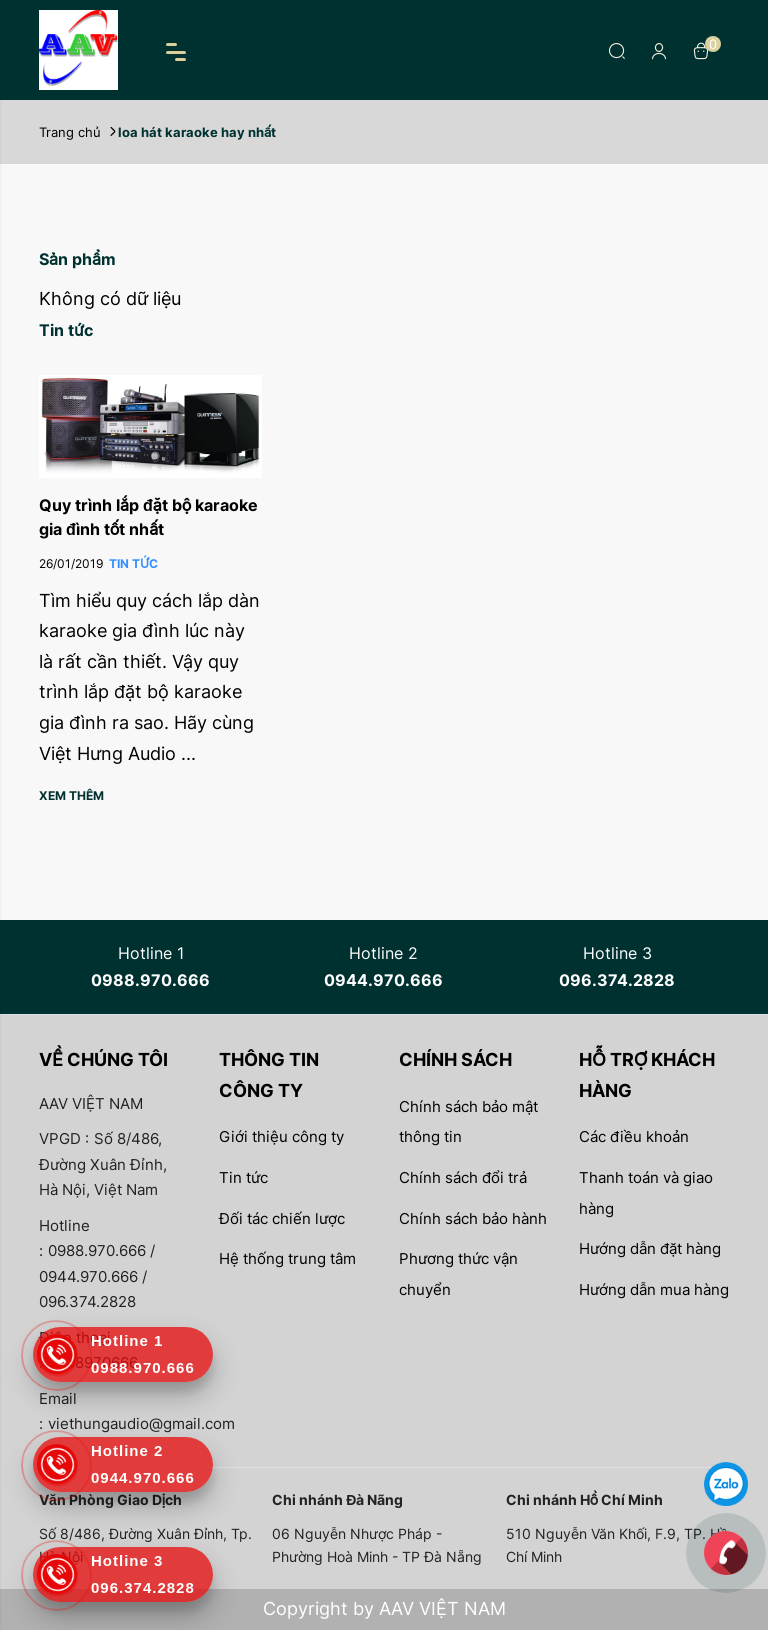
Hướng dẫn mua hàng (654, 1289)
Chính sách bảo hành (473, 1218)
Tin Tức (133, 563)
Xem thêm (71, 795)
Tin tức (243, 1177)
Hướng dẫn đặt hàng (650, 1248)
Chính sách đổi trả (463, 1177)
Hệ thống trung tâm (287, 1258)
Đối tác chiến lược (282, 1218)
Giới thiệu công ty (281, 1136)
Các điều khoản (634, 1136)
